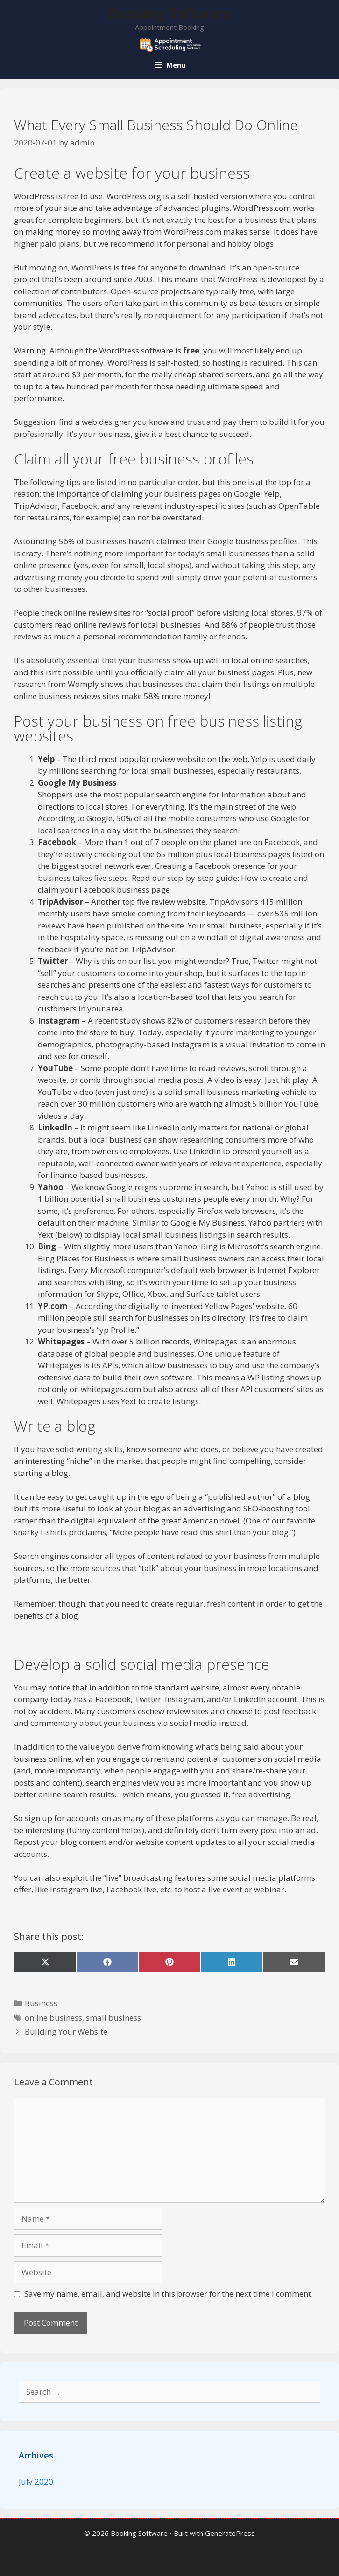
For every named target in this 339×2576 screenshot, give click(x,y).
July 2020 (36, 2481)
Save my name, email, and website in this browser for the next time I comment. (168, 2293)
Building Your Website (66, 2031)
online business (53, 2017)
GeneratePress (230, 2533)
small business (113, 2017)
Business (41, 2003)
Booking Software (169, 13)
